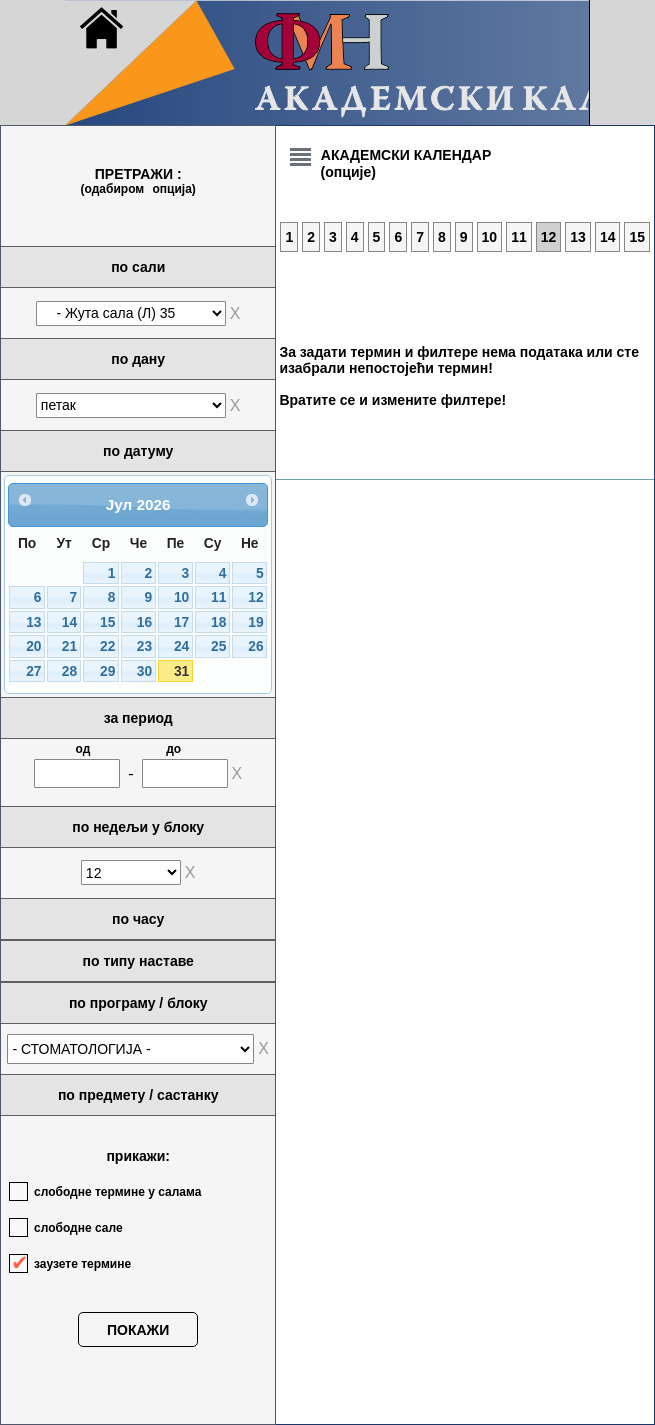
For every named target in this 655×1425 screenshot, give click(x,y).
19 (255, 622)
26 (255, 646)
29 (107, 671)
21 (69, 646)
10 (181, 597)
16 (144, 622)
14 (69, 622)
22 (107, 646)
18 (218, 622)
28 (69, 671)
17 (181, 622)
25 (218, 646)
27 (33, 671)
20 (33, 646)
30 (144, 671)
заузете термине (82, 1264)
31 (181, 671)
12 (255, 597)
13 (33, 622)
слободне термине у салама (117, 1192)
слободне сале (78, 1228)
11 (218, 597)
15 (107, 622)
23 (144, 646)
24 (181, 646)
